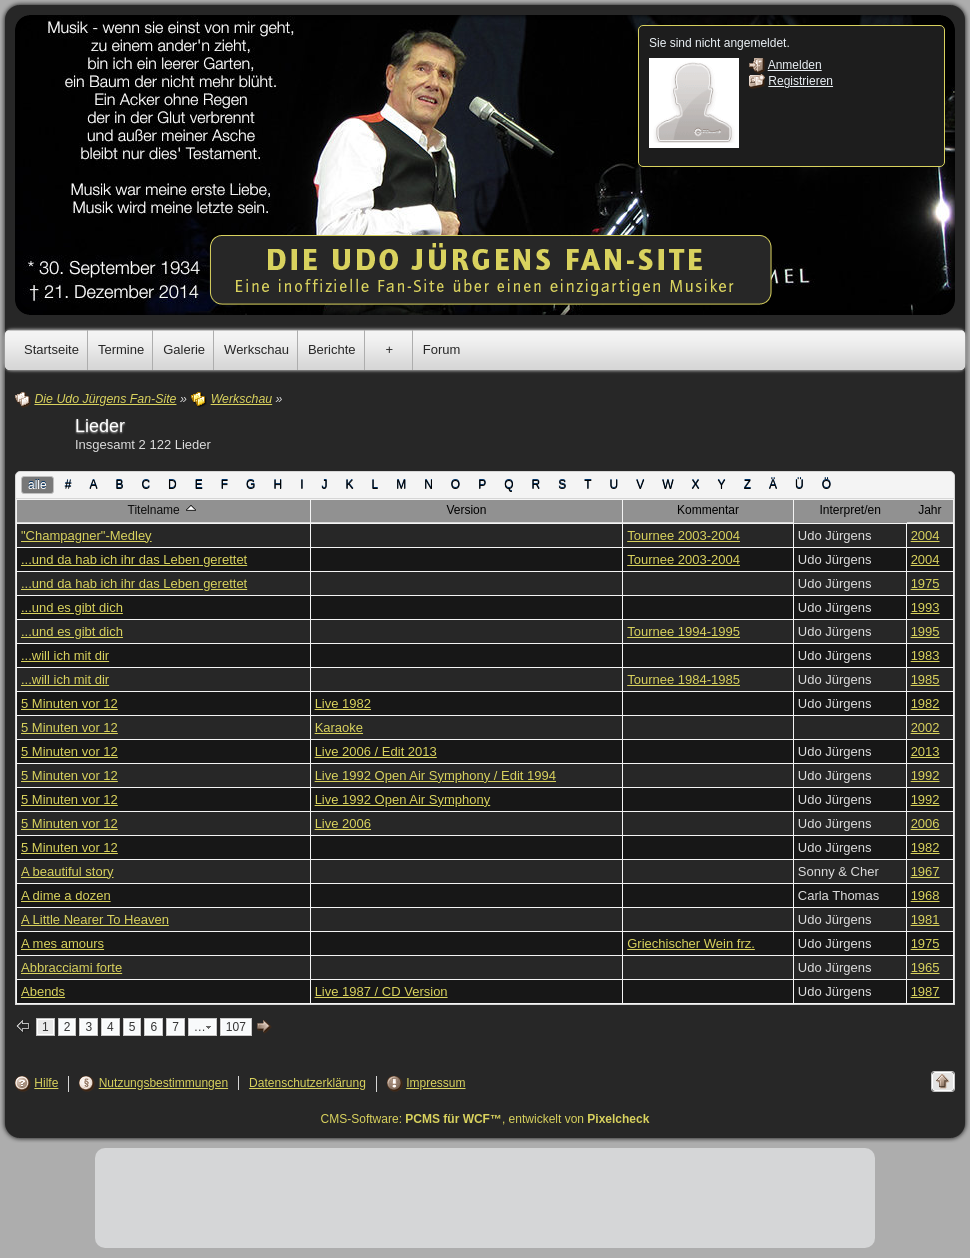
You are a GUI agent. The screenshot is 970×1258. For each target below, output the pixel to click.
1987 (925, 991)
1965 (925, 967)
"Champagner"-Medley (86, 535)
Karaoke (339, 727)
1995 (925, 631)
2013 (925, 751)
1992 (925, 775)
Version (466, 510)
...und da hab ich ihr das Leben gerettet (134, 559)
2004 (925, 535)
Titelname (164, 509)
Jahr (929, 510)
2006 (925, 823)
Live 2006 (343, 823)
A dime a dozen (66, 895)
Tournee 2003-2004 (683, 535)
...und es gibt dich (72, 607)
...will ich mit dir (65, 655)
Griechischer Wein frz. (691, 943)
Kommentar (708, 510)
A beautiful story (67, 871)
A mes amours (62, 943)
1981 (925, 919)
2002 (925, 727)
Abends (43, 991)
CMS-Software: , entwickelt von (485, 1119)
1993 (925, 607)
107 (236, 1027)
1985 (925, 679)
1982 (925, 703)
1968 (925, 895)
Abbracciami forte (71, 967)
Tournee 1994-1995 (683, 631)
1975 (925, 583)
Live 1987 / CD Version (381, 991)
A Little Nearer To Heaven (95, 919)
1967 (925, 871)
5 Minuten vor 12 (69, 703)
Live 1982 (343, 703)
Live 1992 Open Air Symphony (403, 799)
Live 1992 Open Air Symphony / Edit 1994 (435, 775)
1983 (925, 655)
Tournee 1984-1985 (683, 679)
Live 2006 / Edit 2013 (376, 751)
